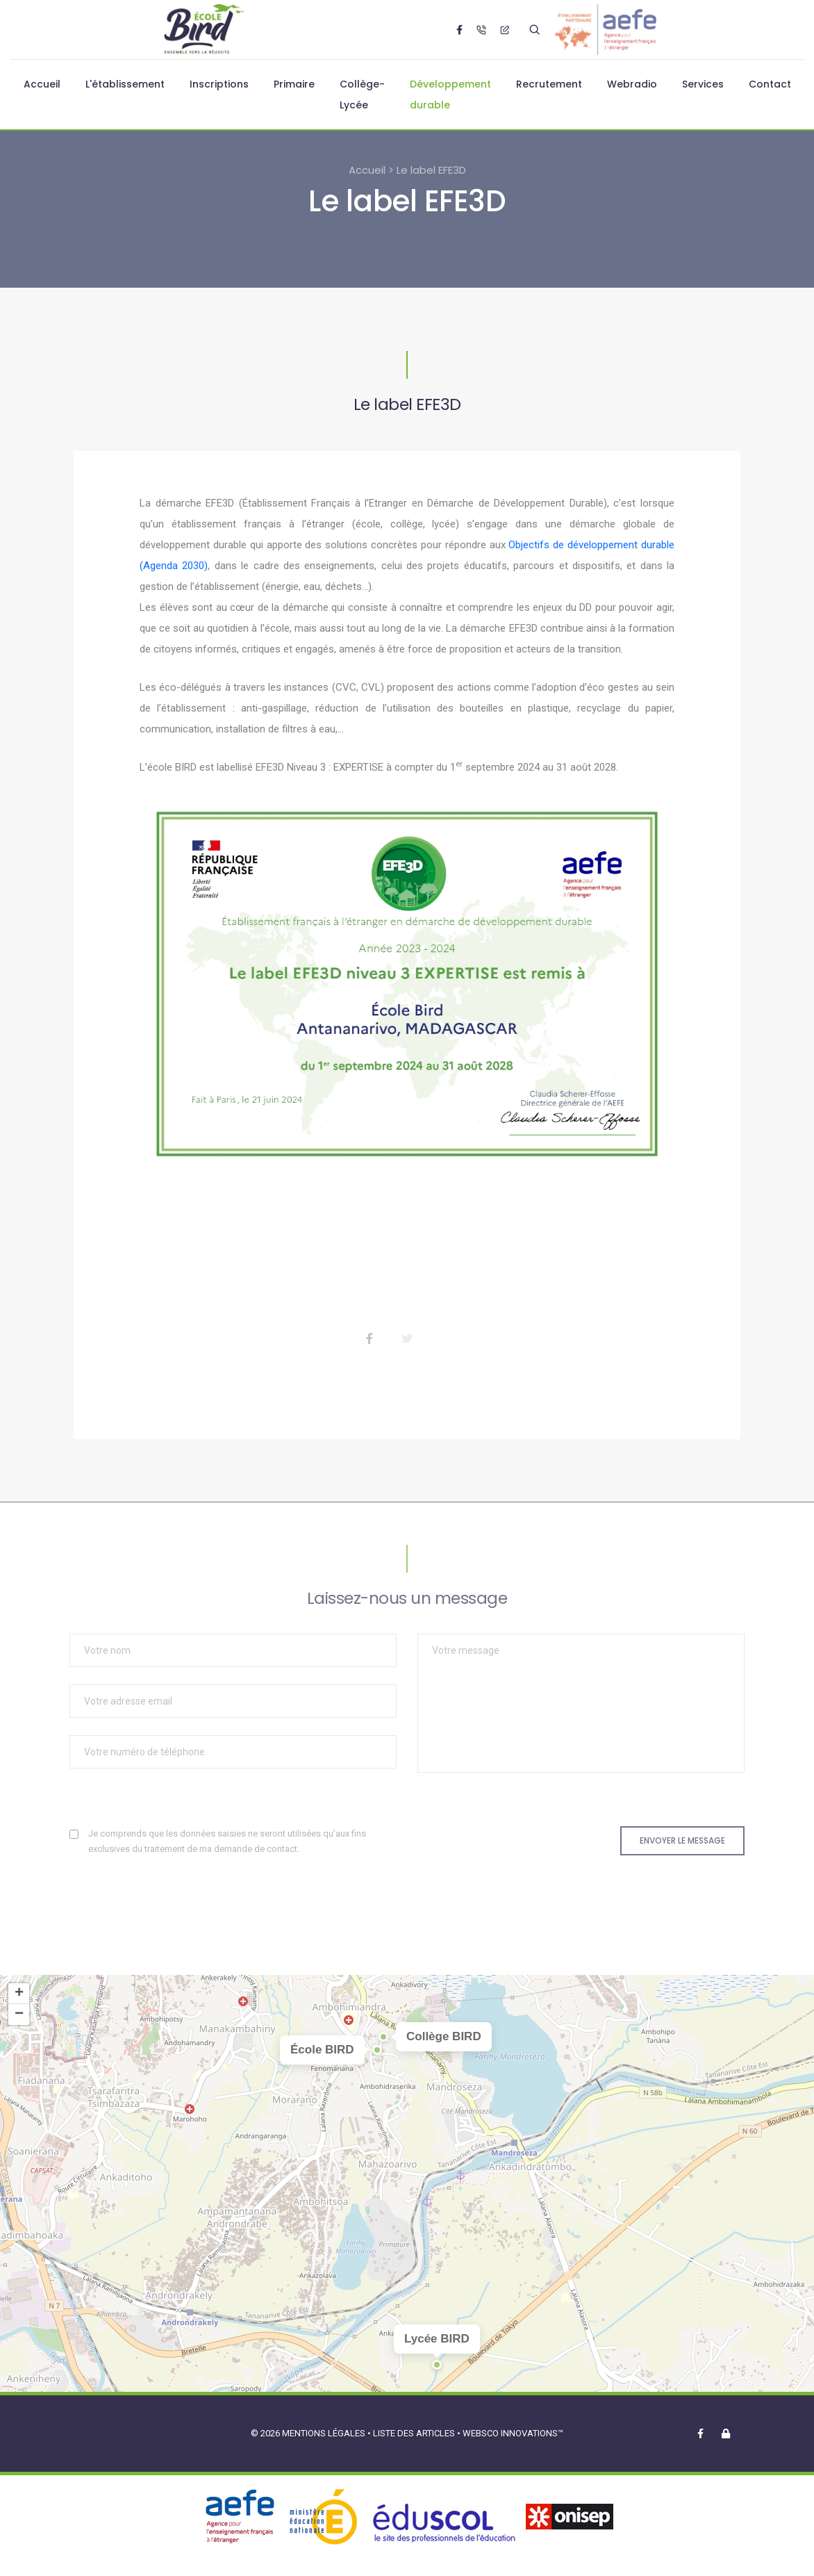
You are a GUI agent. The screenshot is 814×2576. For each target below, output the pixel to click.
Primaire (294, 84)
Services (703, 84)
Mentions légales (323, 2433)
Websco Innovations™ (513, 2433)
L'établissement (125, 84)
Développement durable (450, 94)
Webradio (632, 84)
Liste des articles (415, 2433)
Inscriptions (219, 84)
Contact (770, 84)
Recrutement (549, 84)
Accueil (42, 84)
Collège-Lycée (362, 94)
